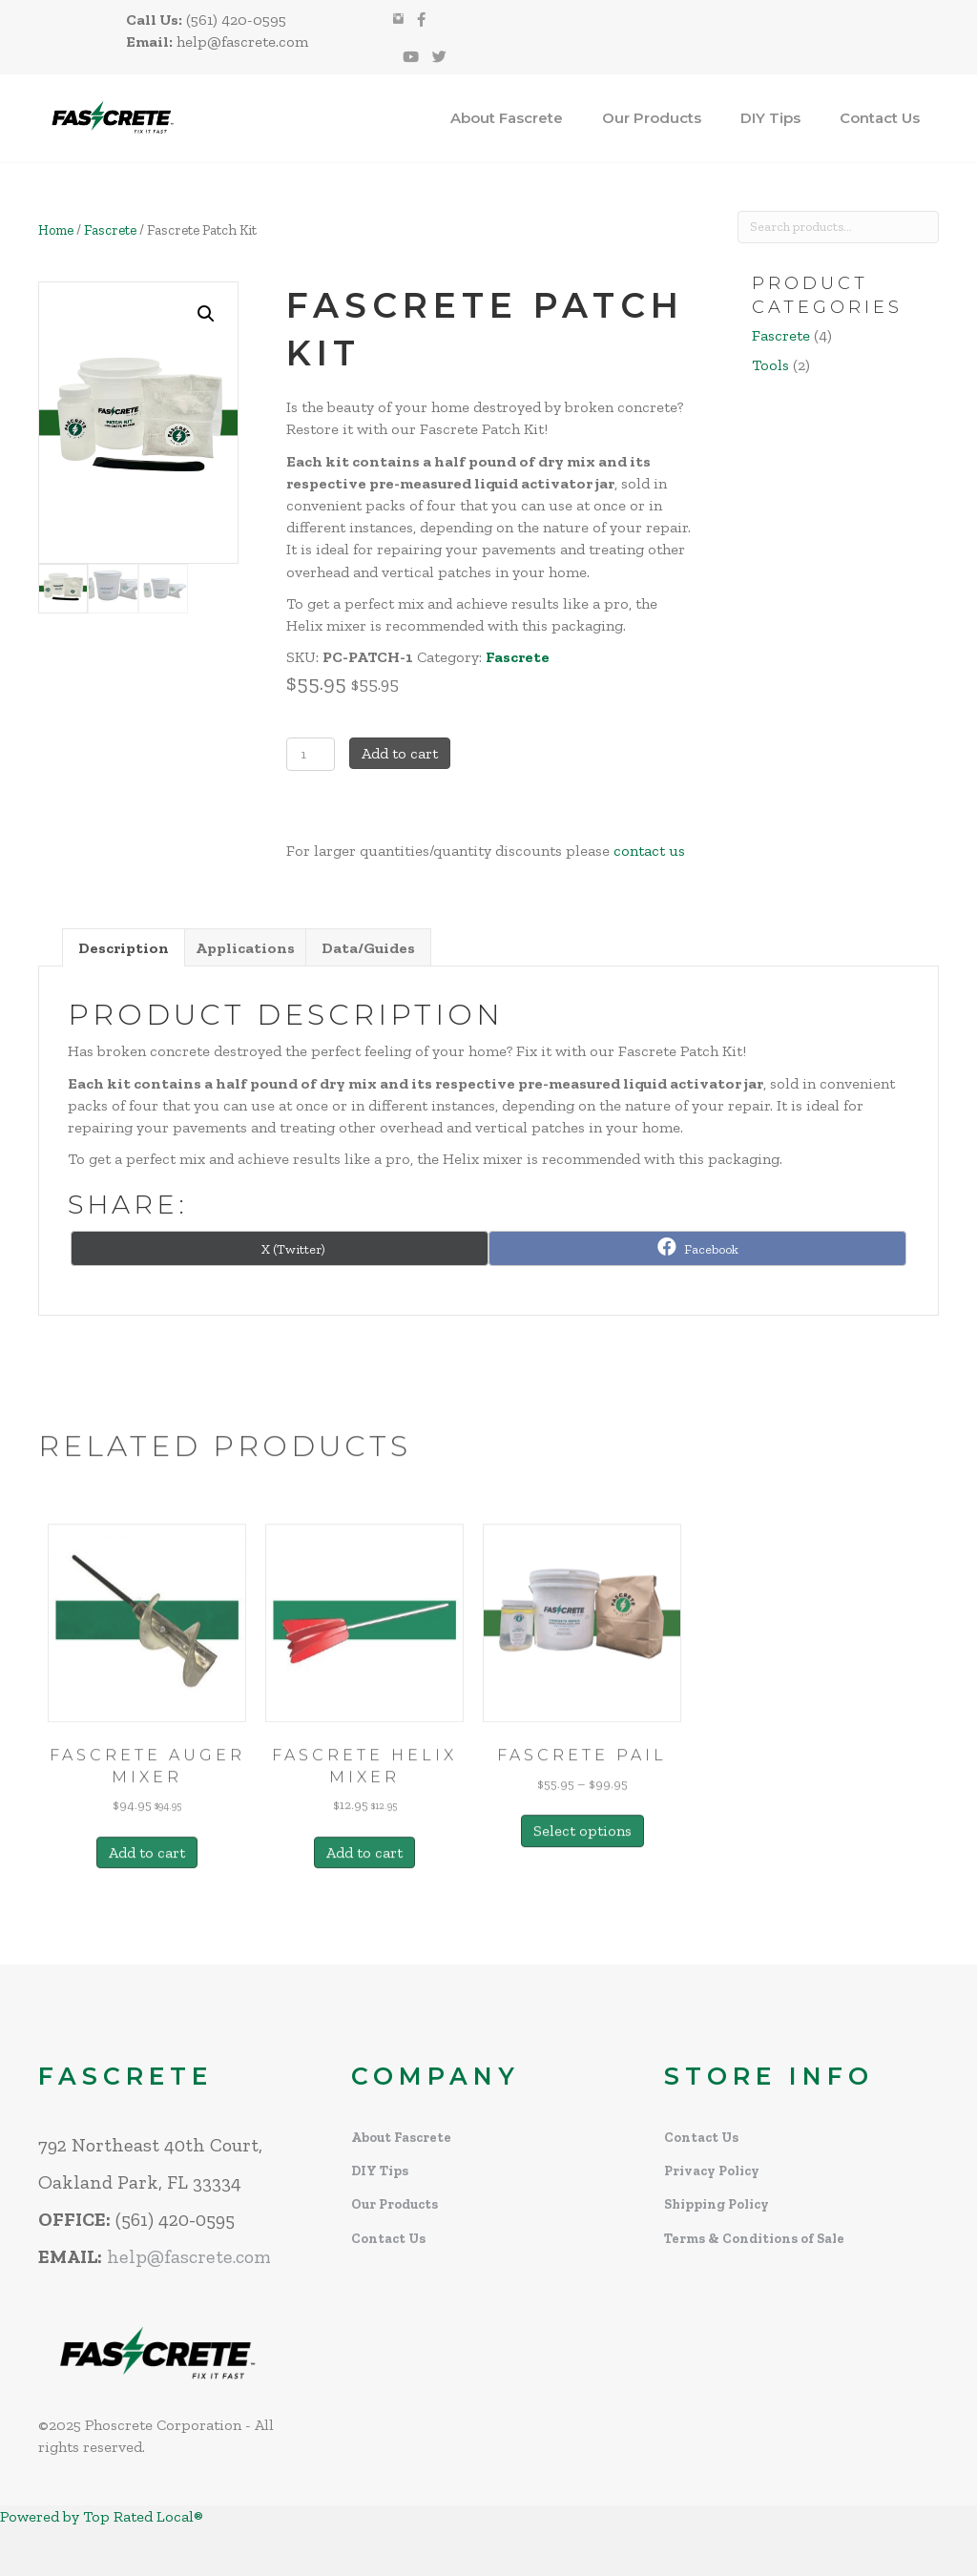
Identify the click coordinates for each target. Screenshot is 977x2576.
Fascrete (110, 230)
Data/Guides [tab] (368, 948)
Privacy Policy (711, 2171)
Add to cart (400, 753)
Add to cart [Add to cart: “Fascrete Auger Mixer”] (147, 1951)
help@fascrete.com (189, 2256)
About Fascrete (506, 118)
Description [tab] (123, 948)
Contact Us (880, 118)
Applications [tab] (245, 948)
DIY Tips (770, 118)
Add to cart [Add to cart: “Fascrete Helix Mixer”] (364, 1951)
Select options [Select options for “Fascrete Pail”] (582, 1931)
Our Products (651, 118)
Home (55, 230)
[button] (206, 314)
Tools (770, 365)
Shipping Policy (716, 2204)
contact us (649, 850)
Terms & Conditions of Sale (754, 2239)
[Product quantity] (310, 754)
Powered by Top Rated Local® (101, 2516)
